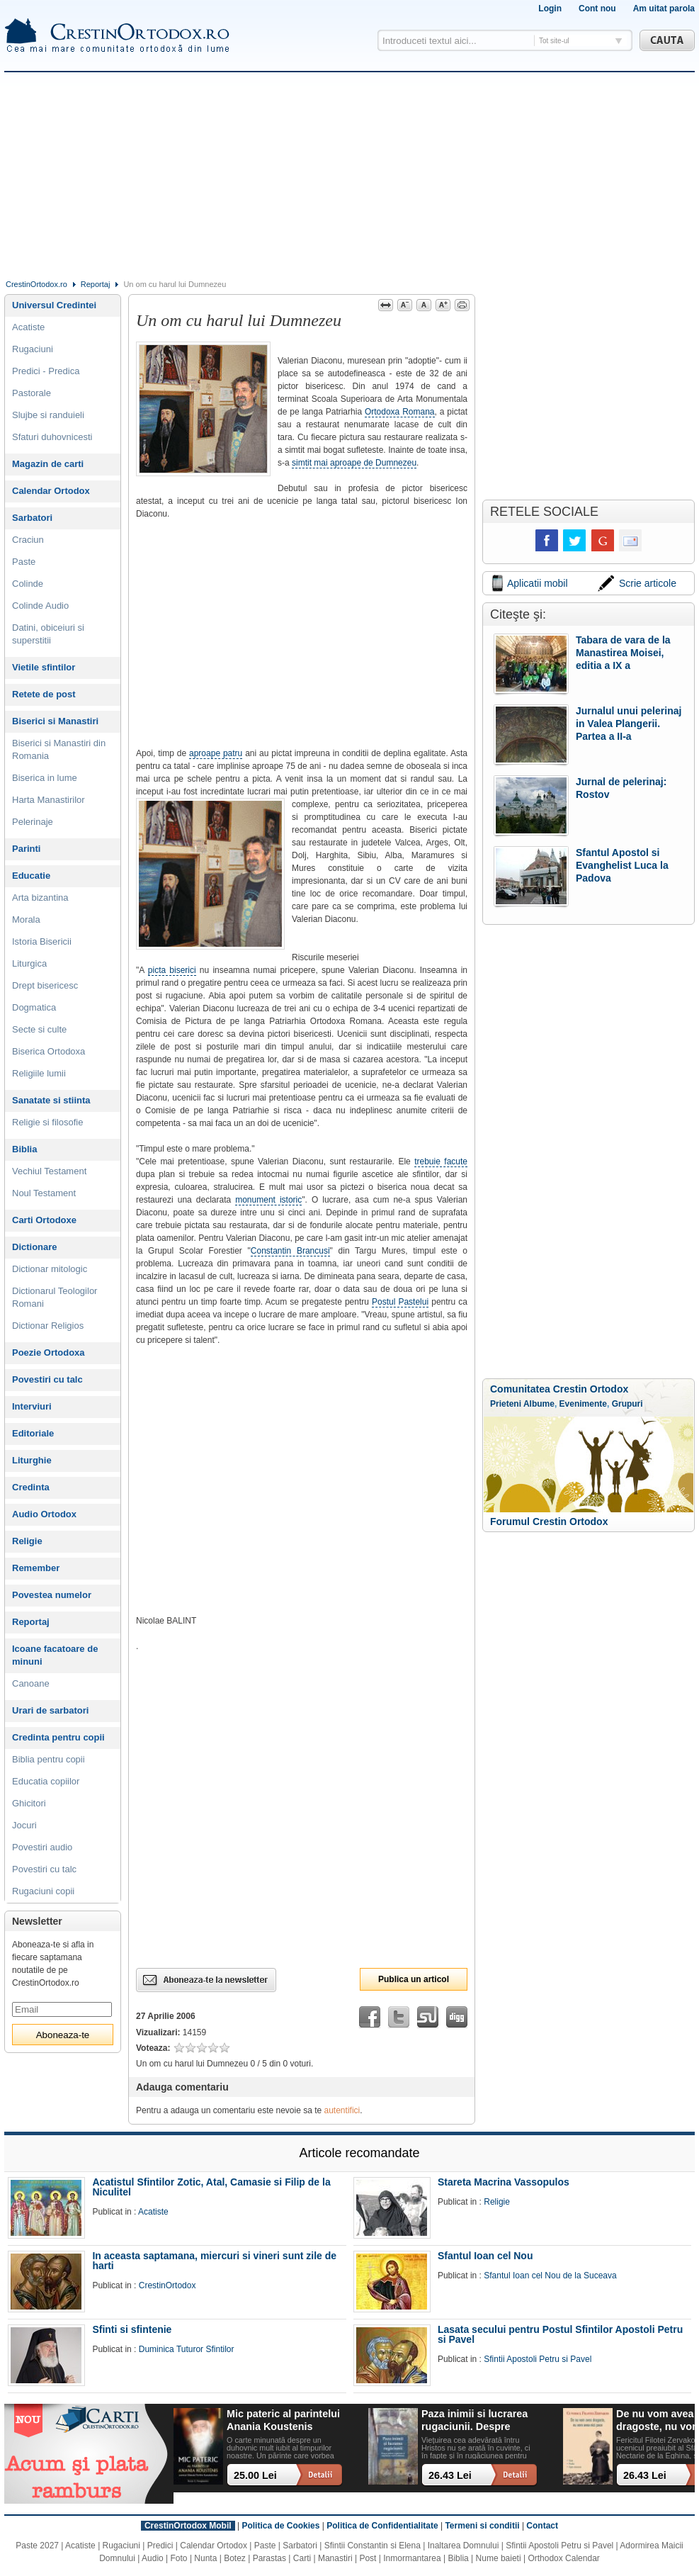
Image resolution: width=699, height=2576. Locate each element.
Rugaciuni (32, 349)
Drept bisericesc (45, 985)
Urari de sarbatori (50, 1710)
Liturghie (32, 1460)
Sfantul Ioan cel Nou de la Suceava (550, 2275)
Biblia (24, 1149)
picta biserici (172, 970)
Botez (235, 2558)
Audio (153, 2558)
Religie (27, 1541)
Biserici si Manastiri (55, 721)
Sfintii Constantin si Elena (372, 2545)
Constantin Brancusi (290, 1251)
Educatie (31, 875)
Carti (302, 2558)
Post (367, 2558)
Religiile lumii (39, 1073)
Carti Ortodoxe (44, 1220)
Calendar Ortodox (51, 490)
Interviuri (32, 1406)
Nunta (205, 2558)
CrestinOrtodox (167, 2285)
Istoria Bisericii (42, 941)
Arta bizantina (40, 897)
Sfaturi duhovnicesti (52, 437)
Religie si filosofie (47, 1122)
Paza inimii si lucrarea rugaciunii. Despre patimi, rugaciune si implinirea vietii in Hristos (474, 2420)
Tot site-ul (554, 41)
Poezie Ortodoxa (48, 1352)
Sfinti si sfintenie (131, 2329)
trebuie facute (440, 1161)
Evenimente (583, 1404)
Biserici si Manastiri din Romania (59, 749)
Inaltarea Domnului (463, 2545)
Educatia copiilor (45, 1781)
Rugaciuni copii (43, 1891)
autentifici (342, 2110)
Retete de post (44, 694)
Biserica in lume (44, 777)
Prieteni (505, 1404)
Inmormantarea (412, 2558)
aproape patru (215, 753)
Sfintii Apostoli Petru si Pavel (537, 2359)
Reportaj (95, 284)
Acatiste (28, 327)
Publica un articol (413, 1979)
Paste (23, 561)
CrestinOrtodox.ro (36, 284)
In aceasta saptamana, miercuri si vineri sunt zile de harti (214, 2260)
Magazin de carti (48, 464)
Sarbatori (32, 517)
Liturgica (29, 963)
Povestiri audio (42, 1847)
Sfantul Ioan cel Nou (485, 2255)
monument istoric (268, 1200)
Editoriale (33, 1433)
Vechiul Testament (49, 1171)
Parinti (26, 848)
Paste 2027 (37, 2545)
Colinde (27, 583)
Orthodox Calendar (563, 2558)
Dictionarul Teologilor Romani (54, 1297)
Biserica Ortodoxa (48, 1051)
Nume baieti (498, 2558)
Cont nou (597, 8)
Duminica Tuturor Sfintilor (186, 2349)
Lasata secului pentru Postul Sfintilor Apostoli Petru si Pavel (560, 2334)
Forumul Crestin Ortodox (549, 1521)
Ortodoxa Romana (400, 412)
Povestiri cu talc (47, 1379)
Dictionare (34, 1247)
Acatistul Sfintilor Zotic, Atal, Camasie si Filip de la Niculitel (211, 2187)
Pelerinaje (32, 821)
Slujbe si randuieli (48, 415)
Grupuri (627, 1404)
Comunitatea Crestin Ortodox (559, 1389)
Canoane (31, 1683)
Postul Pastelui (400, 1302)
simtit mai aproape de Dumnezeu (354, 463)
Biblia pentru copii (48, 1759)
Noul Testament (44, 1193)
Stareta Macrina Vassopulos (503, 2182)
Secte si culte (39, 1029)
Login (550, 8)
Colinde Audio (40, 605)
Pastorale (31, 393)
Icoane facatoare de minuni (55, 1655)
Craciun (28, 539)
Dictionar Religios (48, 1325)
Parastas (269, 2558)
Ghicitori (29, 1803)
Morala (26, 919)
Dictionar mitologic (49, 1269)
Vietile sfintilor (43, 667)
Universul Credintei (54, 305)
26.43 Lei (450, 2475)
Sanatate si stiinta (51, 1100)
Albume (539, 1404)
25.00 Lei (255, 2475)
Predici (160, 2545)
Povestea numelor (51, 1595)
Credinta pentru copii (58, 1737)
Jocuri (24, 1825)
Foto (179, 2558)
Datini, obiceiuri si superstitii (48, 634)
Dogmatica (34, 1007)
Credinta (31, 1487)
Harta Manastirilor (48, 799)
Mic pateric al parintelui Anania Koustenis (283, 2419)
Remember (35, 1568)
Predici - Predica (45, 371)
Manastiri (335, 2558)
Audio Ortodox (44, 1514)
